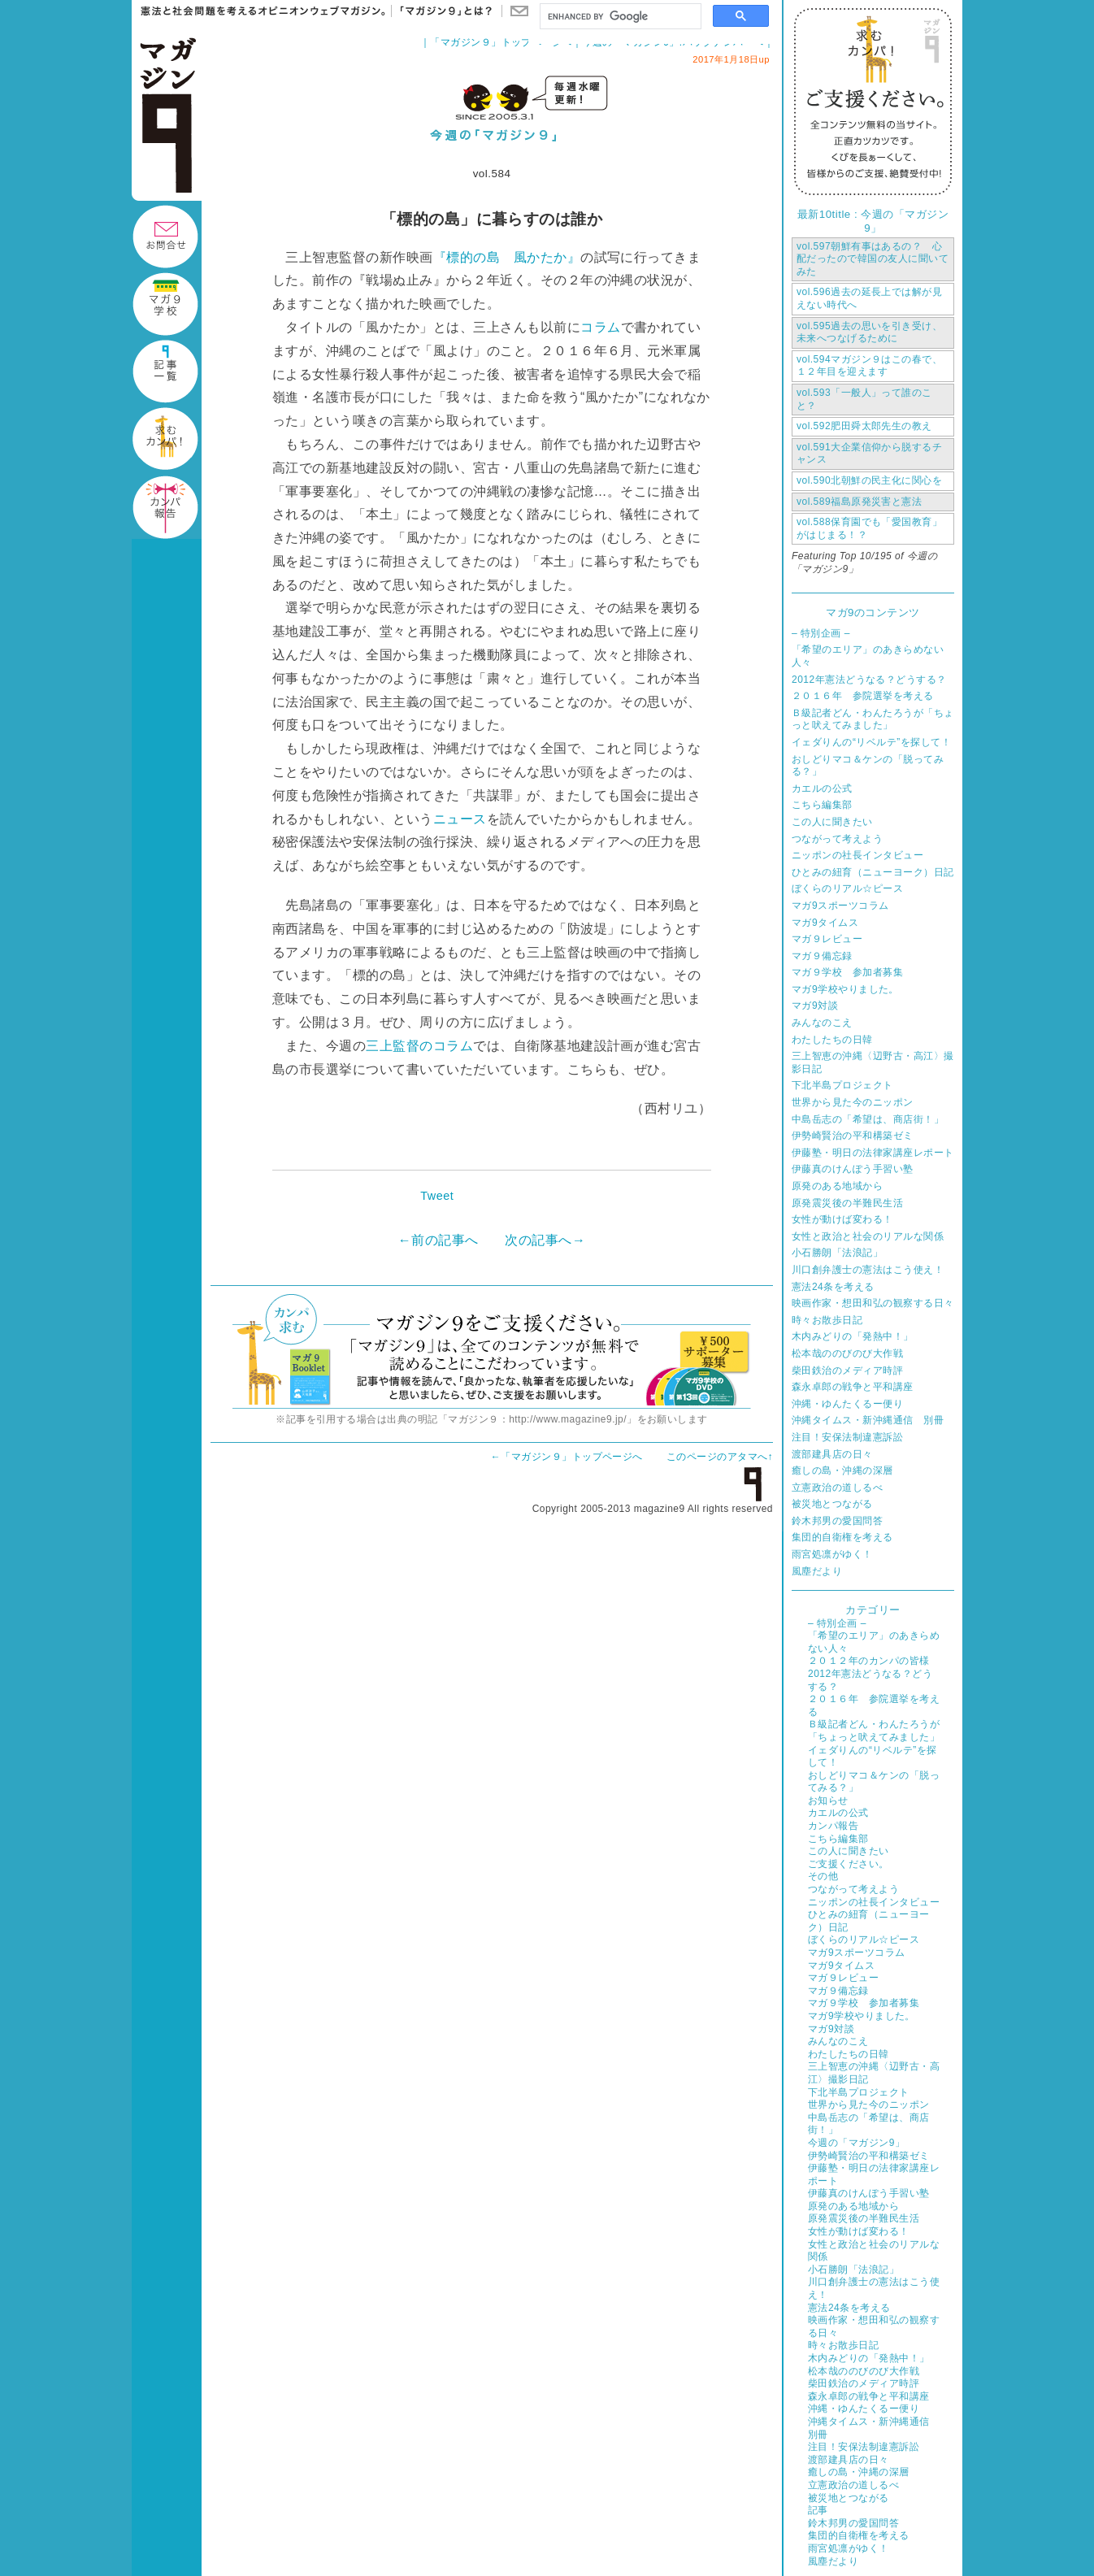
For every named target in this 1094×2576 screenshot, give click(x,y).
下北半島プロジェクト (842, 1085)
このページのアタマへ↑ (719, 1456)
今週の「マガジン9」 (856, 2142)
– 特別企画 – (821, 633)
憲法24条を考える (833, 1286)
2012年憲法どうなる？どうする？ (869, 679)
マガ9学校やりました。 (845, 989)
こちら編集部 (822, 804)
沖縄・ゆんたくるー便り (847, 1404)
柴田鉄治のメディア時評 (847, 1370)
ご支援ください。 (848, 1864)
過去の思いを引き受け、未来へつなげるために (869, 332)
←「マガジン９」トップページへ (567, 1456)
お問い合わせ (519, 11)
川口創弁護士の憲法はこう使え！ (868, 1269)
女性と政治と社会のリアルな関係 (868, 1236)
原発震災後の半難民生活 (847, 1203)
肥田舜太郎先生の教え (864, 426)
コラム (600, 327)
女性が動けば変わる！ (842, 1219)
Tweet (437, 1195)
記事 (818, 2510)
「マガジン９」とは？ (442, 11)
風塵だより (817, 1571)
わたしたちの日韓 (832, 1039)
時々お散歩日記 (827, 1320)
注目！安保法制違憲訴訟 (847, 1437)
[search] (619, 16)
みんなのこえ (822, 1022)
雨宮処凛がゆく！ (832, 1554)
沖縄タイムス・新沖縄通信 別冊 (868, 1420)
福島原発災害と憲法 (859, 501)
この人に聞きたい (832, 822)
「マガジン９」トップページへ (501, 42)
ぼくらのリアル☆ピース (847, 888)
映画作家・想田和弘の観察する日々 (873, 1303)
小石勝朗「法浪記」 (837, 1252)
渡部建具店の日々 (832, 1454)
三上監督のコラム (419, 1046)
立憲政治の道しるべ (837, 1487)
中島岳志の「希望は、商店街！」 (868, 1119)
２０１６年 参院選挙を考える (863, 696)
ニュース (460, 819)
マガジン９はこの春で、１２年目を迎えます (869, 366)
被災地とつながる (832, 1504)
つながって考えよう (837, 839)
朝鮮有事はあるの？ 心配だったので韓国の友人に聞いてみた (873, 259)
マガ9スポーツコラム (840, 905)
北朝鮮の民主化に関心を (869, 480)
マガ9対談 (815, 1005)
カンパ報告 (833, 1825)
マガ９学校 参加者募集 (847, 972)
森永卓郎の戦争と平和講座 (853, 1386)
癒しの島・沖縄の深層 (842, 1470)
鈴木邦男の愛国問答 (837, 1521)
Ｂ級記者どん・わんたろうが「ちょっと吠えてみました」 (873, 719)
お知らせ (828, 1800)
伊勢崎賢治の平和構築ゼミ (853, 1135)
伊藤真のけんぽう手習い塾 (853, 1169)
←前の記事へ (438, 1240)
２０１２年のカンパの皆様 (869, 1660)
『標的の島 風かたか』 (506, 257)
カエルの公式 (822, 788)
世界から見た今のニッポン (853, 1102)
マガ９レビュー (827, 939)
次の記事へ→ (545, 1240)
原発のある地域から (837, 1186)
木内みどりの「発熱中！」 (853, 1336)
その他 (823, 1876)
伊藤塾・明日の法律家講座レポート (873, 1152)
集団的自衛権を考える (842, 1537)
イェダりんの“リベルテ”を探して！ (871, 742)
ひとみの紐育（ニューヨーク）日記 (873, 872)
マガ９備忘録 (822, 956)
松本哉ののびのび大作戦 (847, 1353)
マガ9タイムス (825, 922)
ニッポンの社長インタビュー (857, 855)
